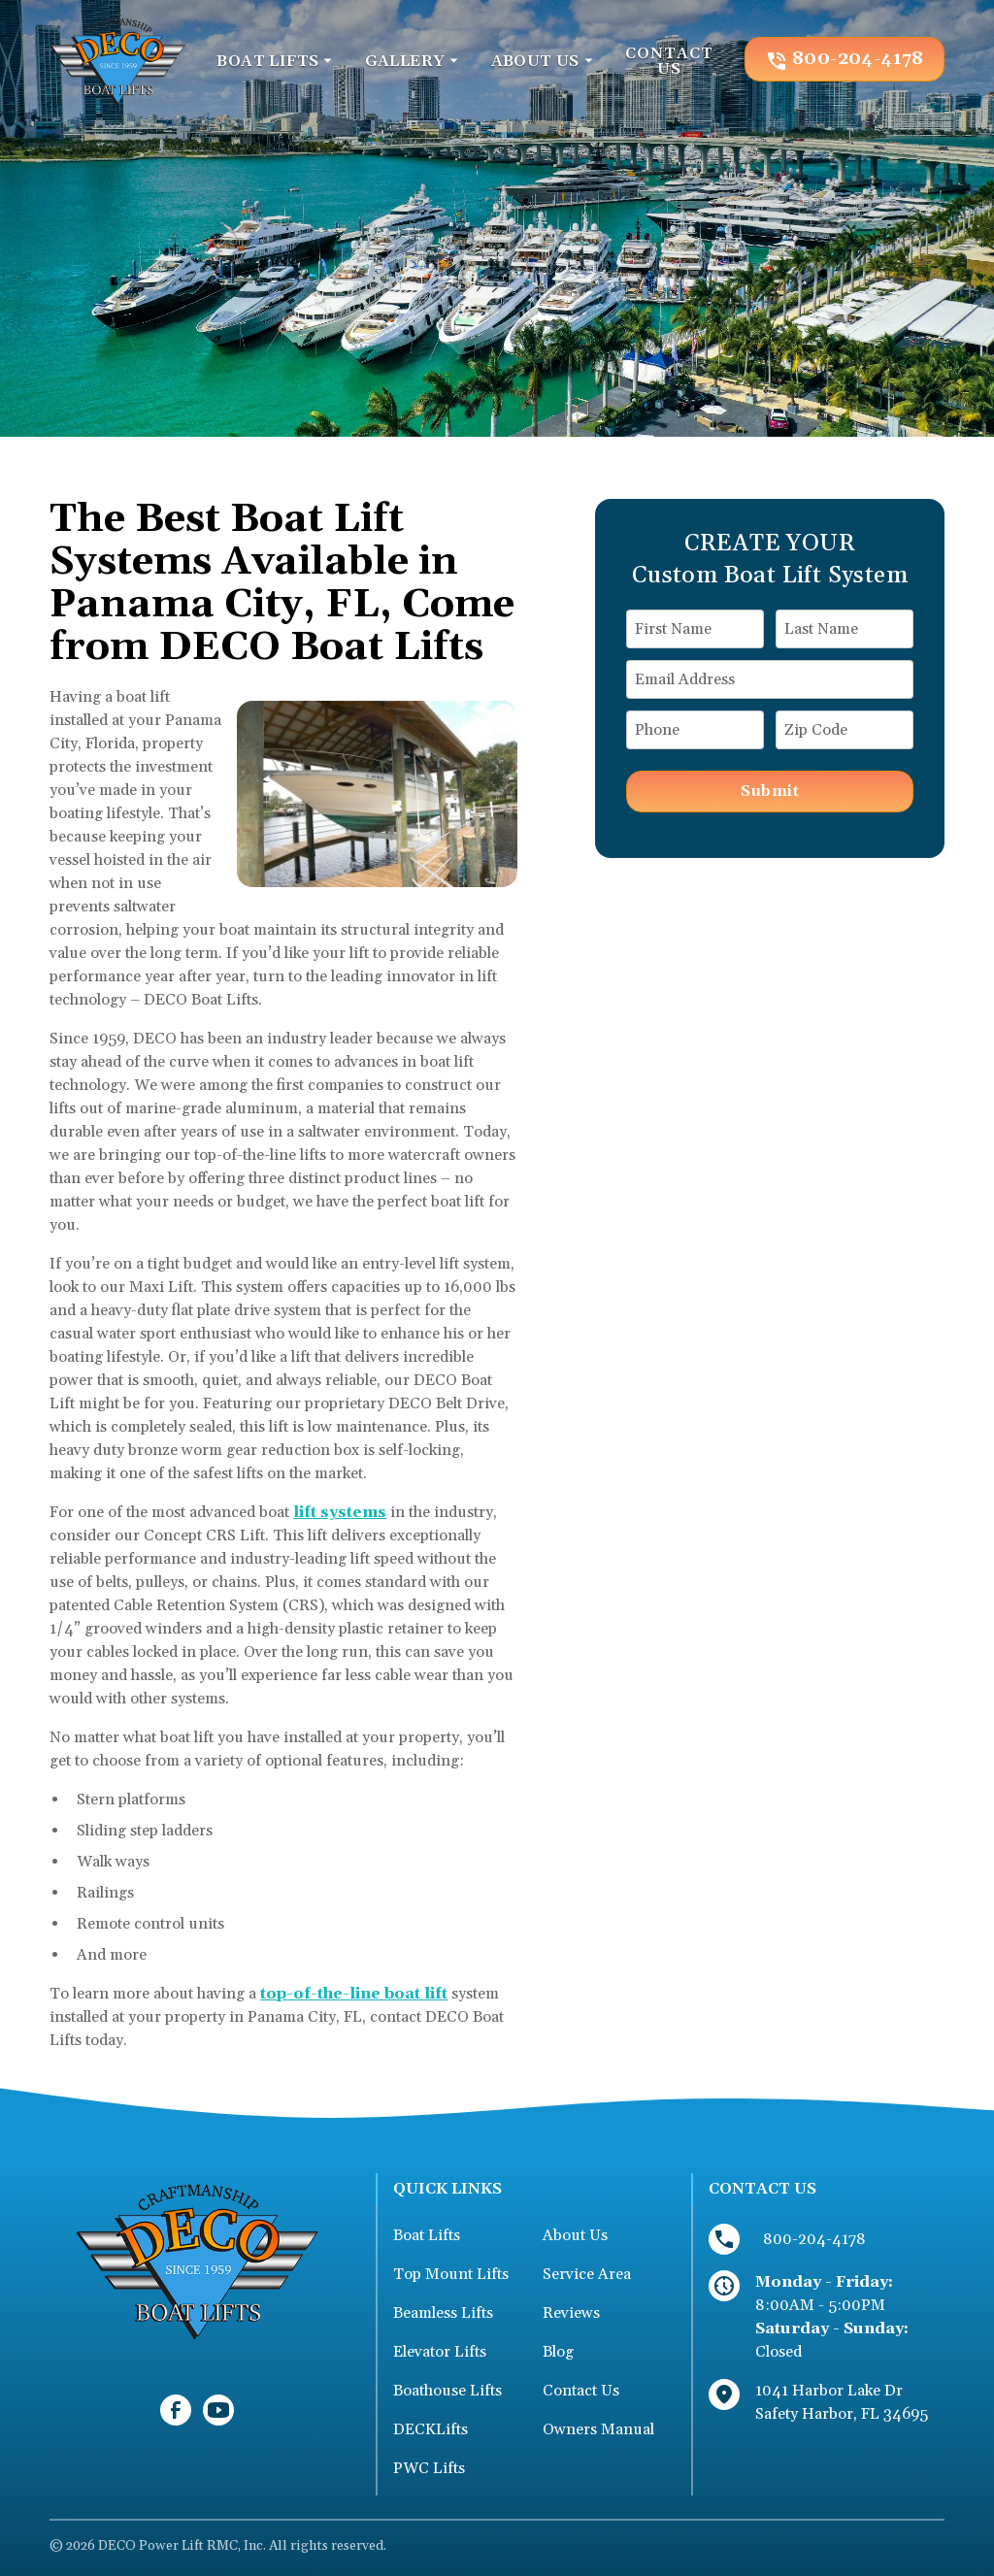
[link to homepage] (117, 59)
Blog (558, 2351)
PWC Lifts (429, 2468)
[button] (274, 61)
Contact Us (581, 2390)
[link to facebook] (175, 2410)
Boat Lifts (426, 2235)
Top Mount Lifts (451, 2274)
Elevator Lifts (439, 2351)
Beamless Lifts (443, 2313)
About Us (575, 2235)
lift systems (339, 1512)
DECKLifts (430, 2429)
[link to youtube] (218, 2410)
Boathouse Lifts (447, 2390)
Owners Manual (598, 2429)
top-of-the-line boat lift (353, 1993)
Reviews (571, 2313)
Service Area (587, 2274)
